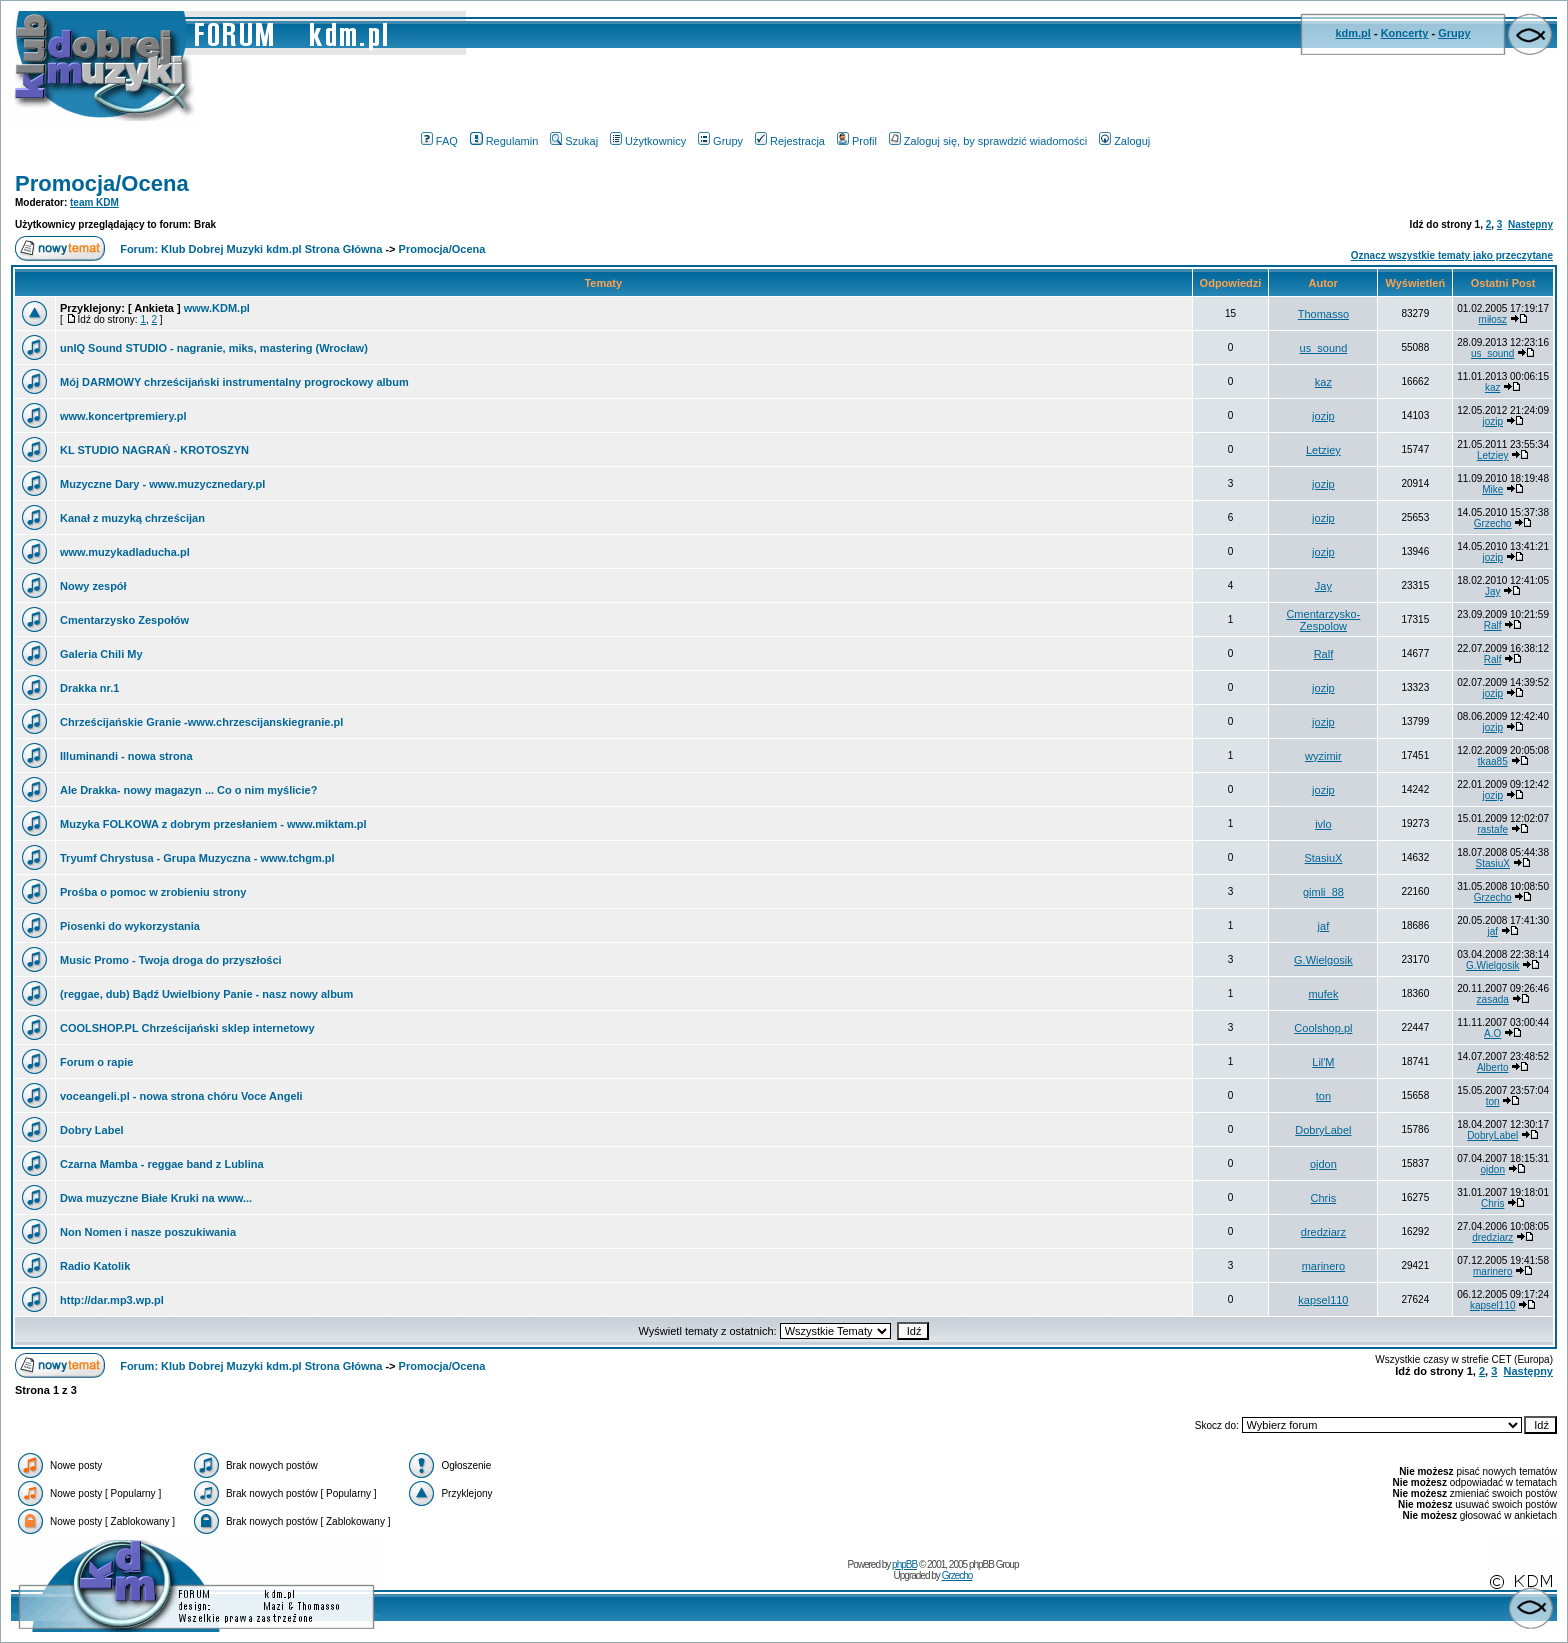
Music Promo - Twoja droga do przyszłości (171, 960)
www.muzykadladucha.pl (125, 552)
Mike (1492, 489)
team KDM (94, 202)
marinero (1323, 1266)
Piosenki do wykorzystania (130, 926)
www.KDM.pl (217, 308)
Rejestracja (790, 141)
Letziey (1323, 450)
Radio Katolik (95, 1266)
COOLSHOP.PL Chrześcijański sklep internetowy (187, 1028)
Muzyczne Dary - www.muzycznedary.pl (162, 484)
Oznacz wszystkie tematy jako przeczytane (1452, 255)
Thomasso (1323, 314)
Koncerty (1405, 33)
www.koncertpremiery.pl (123, 416)
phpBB (904, 1564)
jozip (1323, 416)
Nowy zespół (93, 586)
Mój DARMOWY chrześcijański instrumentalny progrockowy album (234, 382)
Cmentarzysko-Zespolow (1323, 620)
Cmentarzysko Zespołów (124, 620)
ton (1323, 1096)
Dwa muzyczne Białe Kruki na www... (156, 1198)
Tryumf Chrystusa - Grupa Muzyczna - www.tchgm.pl (197, 858)
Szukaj (574, 141)
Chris (1324, 1198)
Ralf (1493, 625)
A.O (1492, 1033)
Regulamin (504, 141)
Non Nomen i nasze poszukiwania (148, 1232)
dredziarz (1323, 1232)
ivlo (1323, 824)
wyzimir (1323, 756)
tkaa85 (1493, 761)
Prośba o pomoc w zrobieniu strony (153, 892)
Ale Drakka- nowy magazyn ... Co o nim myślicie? (188, 790)
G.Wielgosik (1323, 960)
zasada (1493, 999)
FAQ (439, 141)
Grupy (1454, 33)
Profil (857, 141)
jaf (1324, 926)
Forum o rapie (96, 1062)
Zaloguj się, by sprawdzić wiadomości (988, 141)
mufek (1323, 994)
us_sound (1324, 348)
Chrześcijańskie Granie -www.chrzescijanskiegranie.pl (201, 722)
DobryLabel (1323, 1130)
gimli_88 (1323, 892)
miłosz (1493, 319)
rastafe (1492, 829)
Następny (1530, 224)
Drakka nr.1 (89, 688)
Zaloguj (1124, 141)
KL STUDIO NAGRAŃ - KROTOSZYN (154, 450)
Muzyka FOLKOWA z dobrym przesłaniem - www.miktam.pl (213, 824)
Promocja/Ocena (102, 183)
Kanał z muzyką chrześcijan (132, 518)
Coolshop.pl (1323, 1028)
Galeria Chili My (101, 654)
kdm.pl (1352, 33)
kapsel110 (1323, 1300)
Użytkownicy (648, 141)
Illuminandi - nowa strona (126, 756)
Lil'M (1323, 1062)
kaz (1323, 382)
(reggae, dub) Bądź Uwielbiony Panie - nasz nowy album (206, 994)
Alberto (1493, 1067)
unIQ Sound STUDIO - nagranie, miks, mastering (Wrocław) (214, 348)
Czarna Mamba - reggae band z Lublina (162, 1164)
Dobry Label (92, 1130)
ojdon (1323, 1164)
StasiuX (1323, 858)
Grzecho (1493, 523)
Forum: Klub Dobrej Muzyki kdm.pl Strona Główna (251, 249)
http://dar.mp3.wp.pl (112, 1300)
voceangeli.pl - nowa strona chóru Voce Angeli (181, 1096)
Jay (1323, 586)
